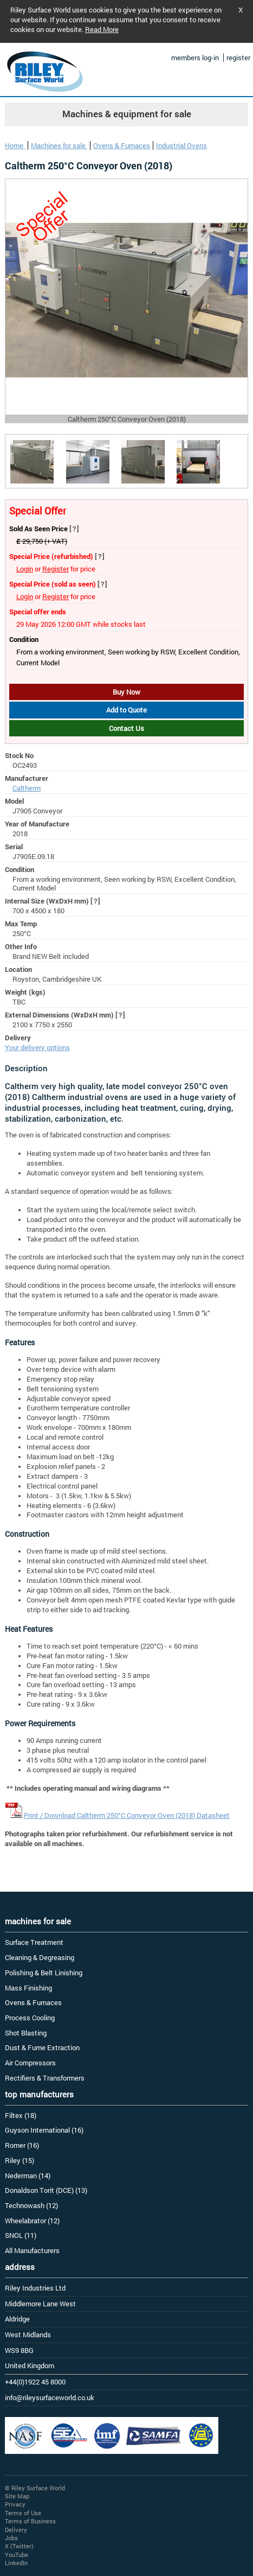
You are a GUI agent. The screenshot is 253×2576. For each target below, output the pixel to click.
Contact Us (126, 728)
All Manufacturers (32, 2250)
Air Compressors (30, 2062)
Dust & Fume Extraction (42, 2047)
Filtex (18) (20, 2115)
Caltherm (26, 788)
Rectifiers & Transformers (45, 2077)
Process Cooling (30, 2017)
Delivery (16, 2530)
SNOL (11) (20, 2235)
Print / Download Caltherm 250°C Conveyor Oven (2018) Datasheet (127, 1815)
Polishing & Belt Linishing (43, 1972)
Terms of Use (23, 2513)
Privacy (15, 2504)
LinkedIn (16, 2563)
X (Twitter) (19, 2546)
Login (24, 568)
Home (15, 145)
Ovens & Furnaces (121, 145)
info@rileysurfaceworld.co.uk (49, 2397)
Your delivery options (37, 1047)
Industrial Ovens (181, 145)
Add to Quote (126, 709)
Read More (102, 29)
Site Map (17, 2496)
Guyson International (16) (44, 2130)
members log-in (195, 57)
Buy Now (126, 692)
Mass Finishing (28, 1987)
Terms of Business (30, 2521)
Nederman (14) (27, 2175)
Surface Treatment (34, 1942)
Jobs (11, 2538)
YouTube (16, 2554)
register (238, 57)
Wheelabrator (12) (32, 2220)
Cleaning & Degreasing (39, 1957)
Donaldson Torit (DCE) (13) (46, 2190)
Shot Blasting (26, 2032)
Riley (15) (19, 2160)
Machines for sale (59, 145)
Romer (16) (22, 2145)
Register (55, 568)
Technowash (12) (31, 2205)
